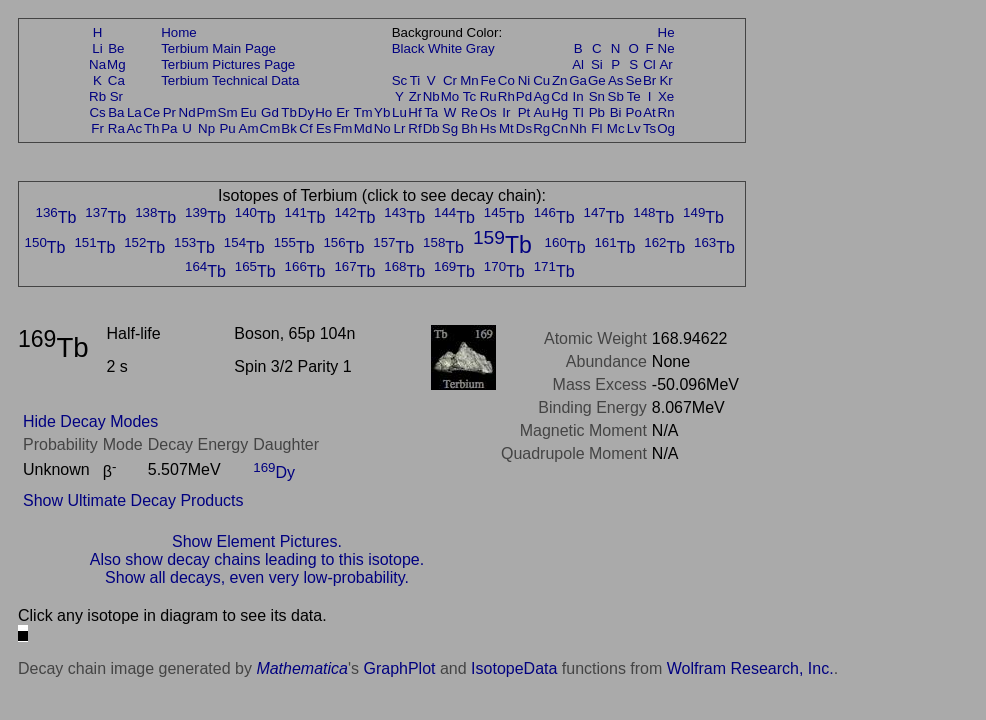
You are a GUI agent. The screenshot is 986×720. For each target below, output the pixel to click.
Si (597, 64)
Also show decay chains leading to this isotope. (257, 559)
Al (578, 64)
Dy (306, 112)
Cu (541, 80)
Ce (151, 112)
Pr (169, 112)
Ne (666, 48)
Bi (616, 112)
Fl (596, 128)
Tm (362, 112)
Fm (342, 128)
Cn (559, 128)
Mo (450, 96)
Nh (578, 128)
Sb (616, 96)
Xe (666, 96)
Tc (469, 96)
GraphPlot (399, 668)
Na (97, 64)
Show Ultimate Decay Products (133, 500)
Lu (399, 112)
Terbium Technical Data (230, 80)
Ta (431, 112)
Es (324, 128)
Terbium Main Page (218, 48)
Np (206, 128)
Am (249, 128)
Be (116, 48)
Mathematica (302, 668)
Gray (480, 48)
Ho (323, 112)
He (666, 32)
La (134, 112)
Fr (97, 128)
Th (152, 128)
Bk (289, 128)
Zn (560, 80)
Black (408, 48)
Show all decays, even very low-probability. (257, 577)
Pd (524, 96)
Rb (97, 96)
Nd (187, 112)
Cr (450, 80)
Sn (597, 96)
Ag (541, 96)
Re (469, 112)
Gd (270, 112)
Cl (649, 64)
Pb (597, 112)
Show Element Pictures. (257, 541)
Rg (541, 128)
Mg (116, 64)
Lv (634, 128)
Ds (524, 128)
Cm (270, 128)
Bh (469, 128)
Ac (135, 128)
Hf (414, 112)
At (649, 112)
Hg (559, 112)
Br (649, 80)
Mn (469, 80)
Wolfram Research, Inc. (750, 668)
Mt (506, 128)
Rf (414, 128)
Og (666, 128)
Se (634, 80)
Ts (649, 128)
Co (506, 80)
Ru (488, 96)
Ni (524, 80)
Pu (227, 128)
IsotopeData (514, 668)
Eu (248, 112)
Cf (305, 128)
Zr (415, 96)
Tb (289, 112)
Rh (506, 96)
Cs (97, 112)
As (616, 80)
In (578, 96)
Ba (116, 112)
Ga (578, 80)
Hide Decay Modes (90, 421)
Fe (488, 80)
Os (488, 112)
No (382, 128)
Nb (431, 96)
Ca (116, 80)
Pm (207, 112)
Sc (400, 80)
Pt (524, 112)
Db (431, 128)
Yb (382, 112)
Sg (450, 128)
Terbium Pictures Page (228, 64)
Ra (116, 128)
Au (541, 112)
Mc (616, 128)
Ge (597, 80)
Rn (666, 112)
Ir (506, 112)
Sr (116, 96)
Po (634, 112)
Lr (400, 128)
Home (179, 32)
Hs (488, 128)
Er (342, 112)
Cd (559, 96)
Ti (415, 80)
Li (97, 48)
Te (634, 96)
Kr (665, 80)
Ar (665, 64)
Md (363, 128)
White (445, 48)
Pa (169, 128)
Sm (228, 112)
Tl (578, 112)
